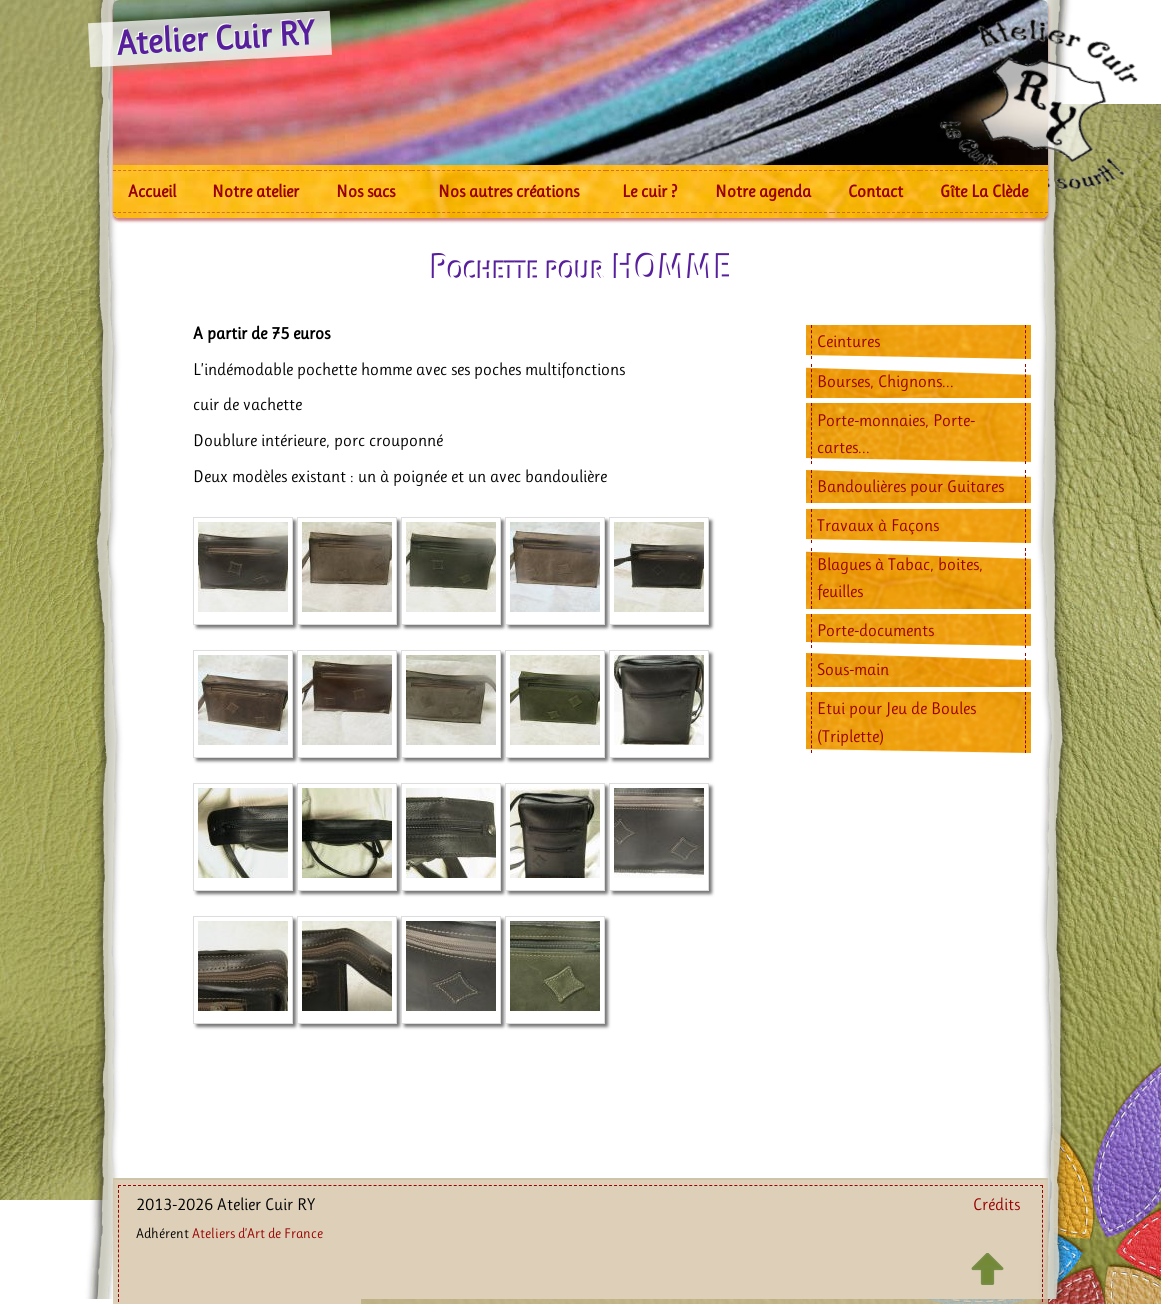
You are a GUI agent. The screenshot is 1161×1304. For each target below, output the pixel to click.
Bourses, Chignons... (885, 381)
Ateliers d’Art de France (257, 1233)
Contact (875, 191)
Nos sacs (365, 191)
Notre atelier (255, 191)
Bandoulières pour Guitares (910, 486)
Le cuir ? (649, 191)
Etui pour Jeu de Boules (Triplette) (896, 721)
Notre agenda (763, 191)
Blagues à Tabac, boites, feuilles (900, 577)
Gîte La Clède (984, 191)
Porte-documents (875, 630)
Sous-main (853, 669)
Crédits (996, 1204)
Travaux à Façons (878, 525)
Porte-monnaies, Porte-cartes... (896, 433)
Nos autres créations (508, 191)
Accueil (152, 191)
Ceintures (848, 341)
